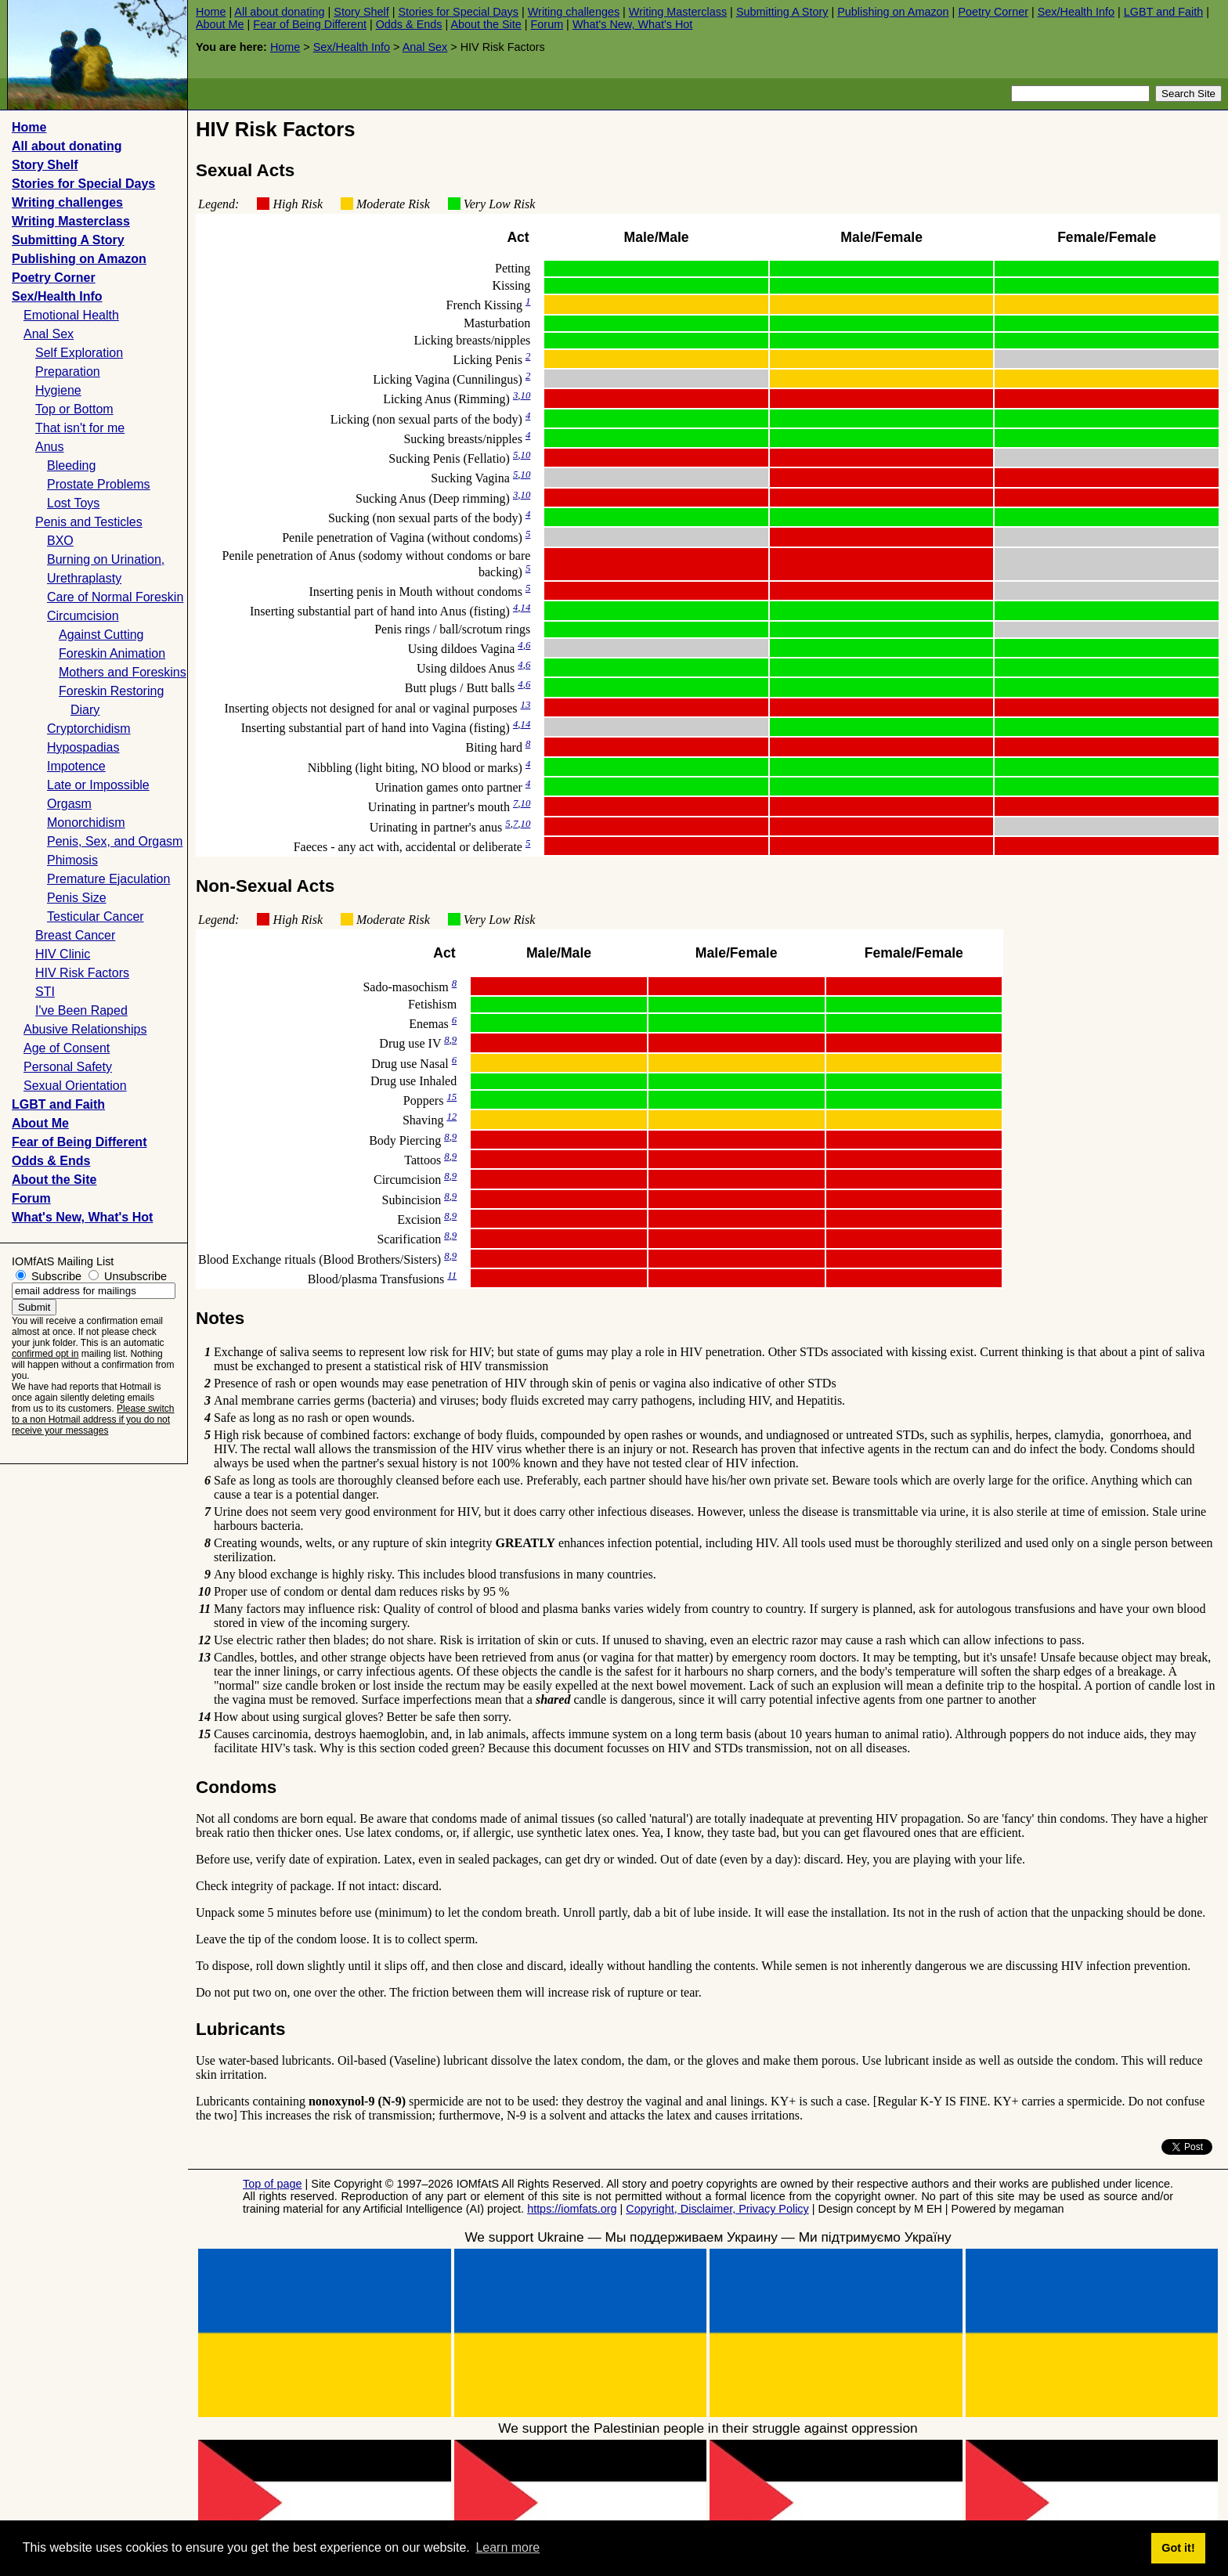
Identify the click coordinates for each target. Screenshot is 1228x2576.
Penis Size (77, 897)
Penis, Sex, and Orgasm (114, 841)
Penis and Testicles (89, 522)
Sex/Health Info (1076, 11)
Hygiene (58, 390)
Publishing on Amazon (892, 11)
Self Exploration (79, 352)
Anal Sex (425, 47)
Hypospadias (83, 747)
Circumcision (83, 615)
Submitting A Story (782, 11)
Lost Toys (73, 503)
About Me (220, 24)
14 (526, 607)
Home (211, 11)
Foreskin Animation (112, 653)
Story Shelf (361, 11)
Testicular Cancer (95, 916)
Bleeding (71, 465)
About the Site (485, 24)
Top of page (272, 2183)
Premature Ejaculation (108, 879)
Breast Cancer (75, 935)
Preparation (67, 371)
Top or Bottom (74, 409)
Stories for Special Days (458, 11)
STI (45, 991)
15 (451, 1096)
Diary (84, 709)
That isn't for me (80, 428)
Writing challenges (573, 11)
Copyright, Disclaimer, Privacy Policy (717, 2209)
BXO (60, 540)
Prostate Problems (98, 484)
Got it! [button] (1177, 2548)
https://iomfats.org (571, 2209)
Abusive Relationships (84, 1029)
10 (526, 395)
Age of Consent (66, 1048)
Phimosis (72, 860)
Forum (547, 24)
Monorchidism (86, 822)
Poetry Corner (993, 11)
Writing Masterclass (678, 11)
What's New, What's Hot (632, 24)
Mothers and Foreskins (122, 672)
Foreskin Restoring (111, 691)
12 (451, 1116)
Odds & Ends (409, 24)
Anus (49, 446)
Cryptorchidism (89, 728)
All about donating (279, 11)
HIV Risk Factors (82, 973)
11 (452, 1275)
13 (526, 704)
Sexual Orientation (75, 1085)
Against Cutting (101, 634)
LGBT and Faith (1163, 11)
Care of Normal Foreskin (115, 597)
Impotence (76, 766)
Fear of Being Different (310, 24)
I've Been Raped (81, 1010)
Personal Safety (67, 1066)
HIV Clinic (62, 954)
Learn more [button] (507, 2547)
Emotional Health (71, 315)
